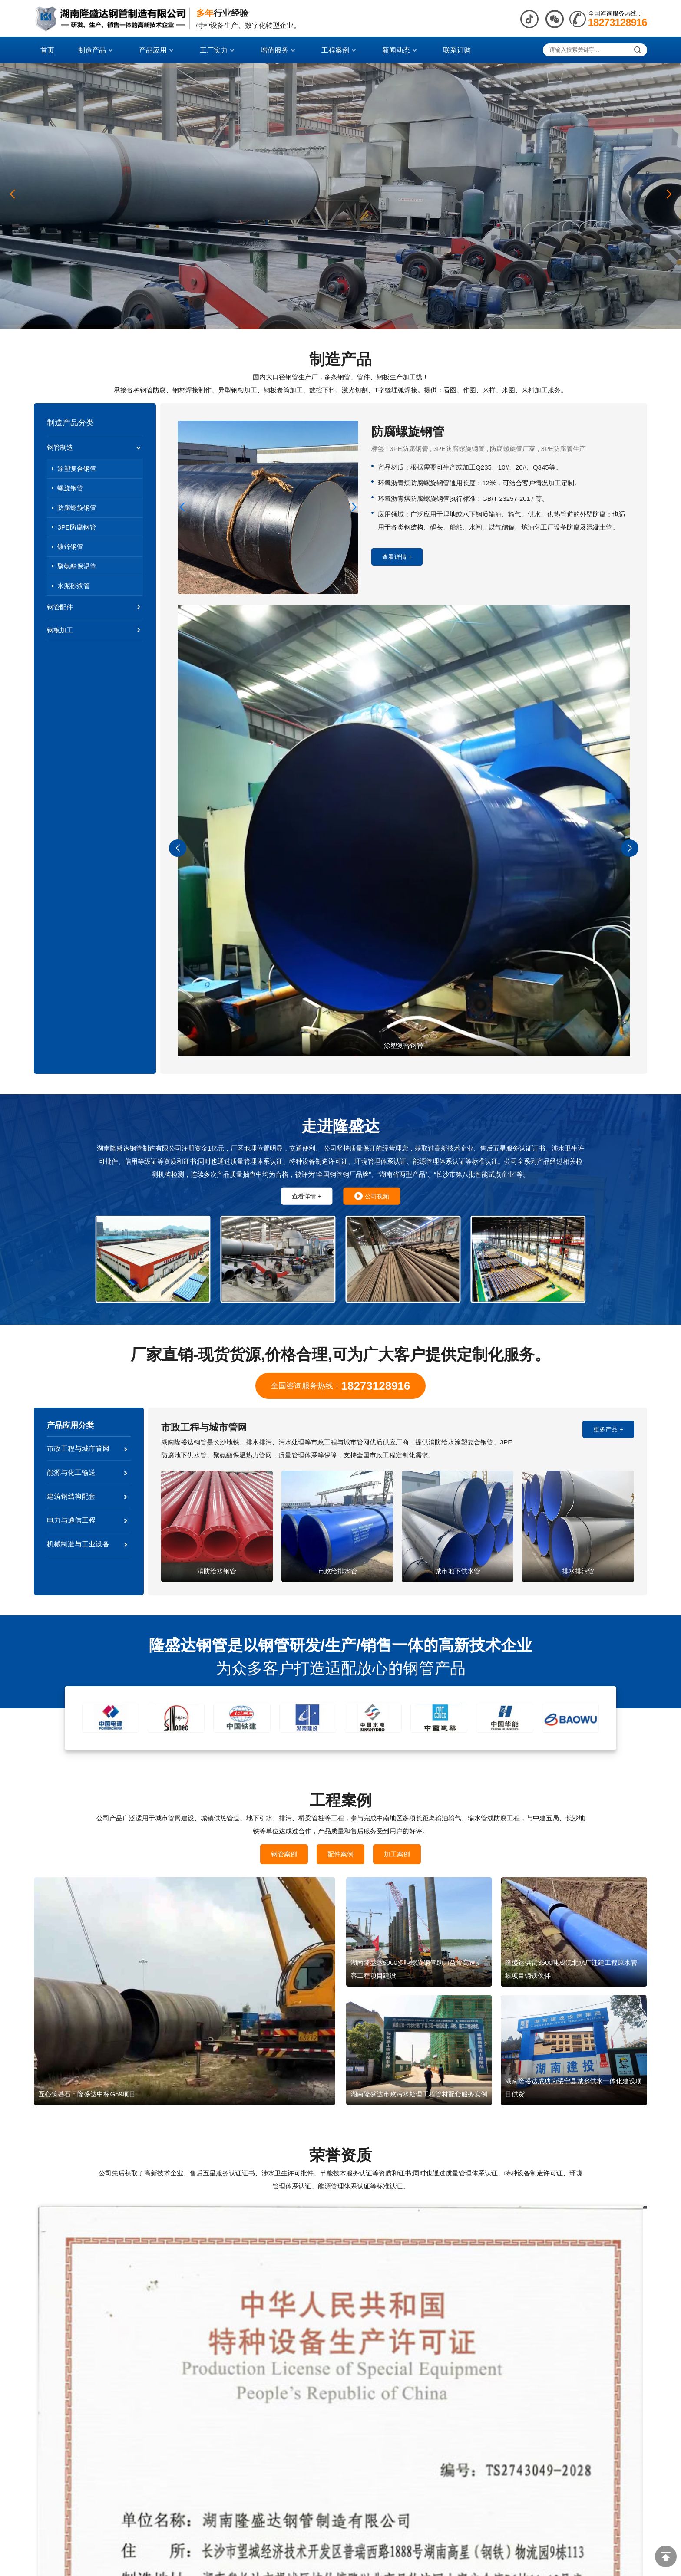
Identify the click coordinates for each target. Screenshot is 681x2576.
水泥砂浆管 (73, 585)
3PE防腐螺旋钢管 (459, 448)
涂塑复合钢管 (76, 468)
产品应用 (157, 50)
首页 (47, 50)
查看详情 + (397, 557)
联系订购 (457, 50)
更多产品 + (608, 1429)
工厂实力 (218, 50)
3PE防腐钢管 (76, 527)
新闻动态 (400, 50)
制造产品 (96, 50)
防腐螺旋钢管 (76, 507)
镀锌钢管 (70, 546)
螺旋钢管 (70, 488)
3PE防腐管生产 (563, 448)
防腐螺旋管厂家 (513, 448)
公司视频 (371, 1196)
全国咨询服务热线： (340, 1386)
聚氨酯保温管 (76, 566)
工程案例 (339, 50)
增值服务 (279, 50)
